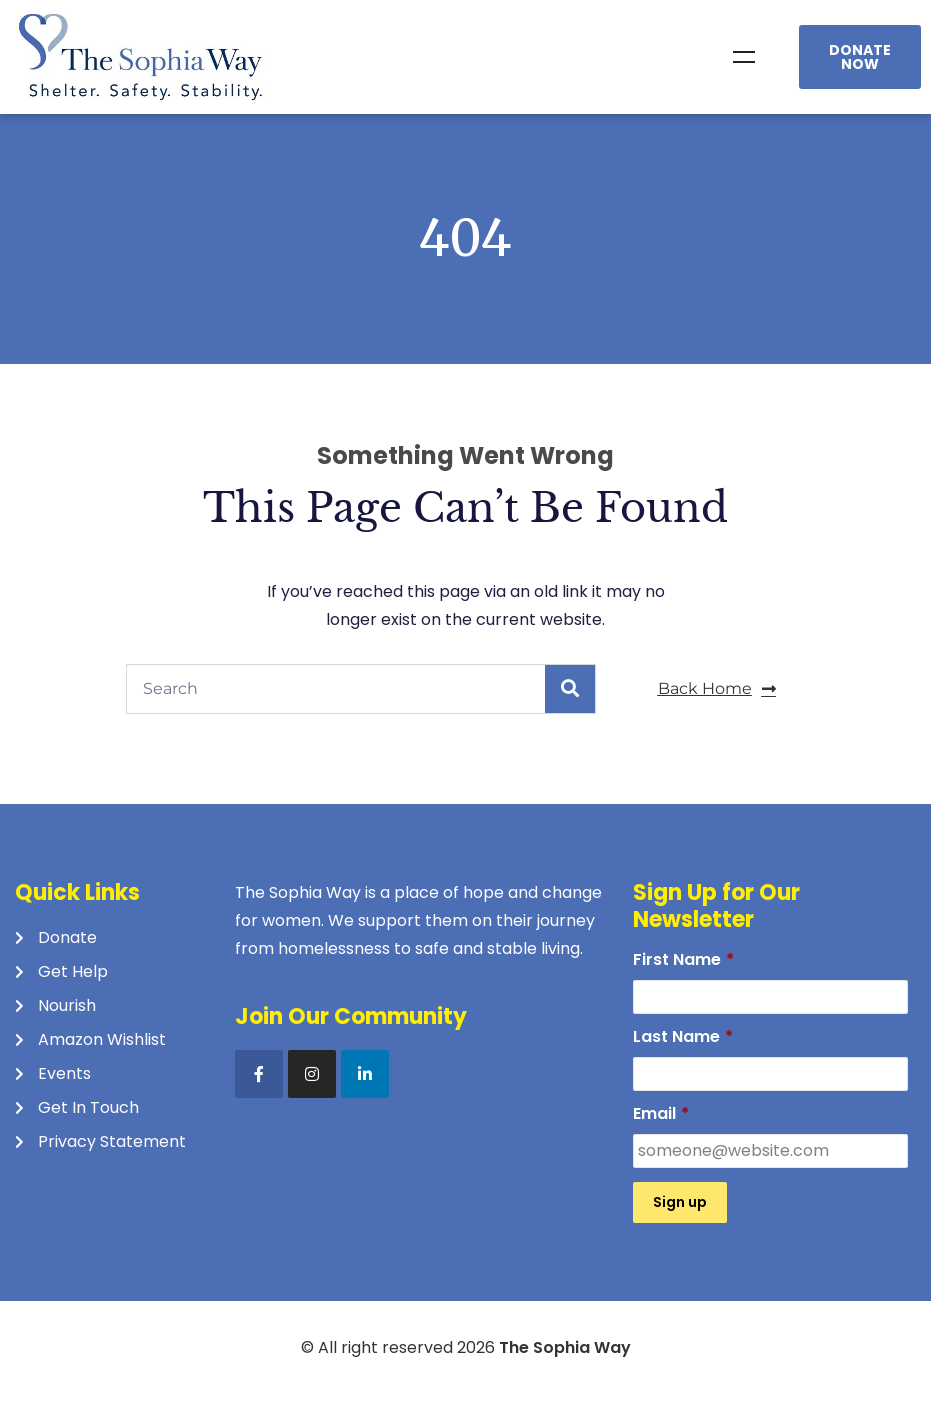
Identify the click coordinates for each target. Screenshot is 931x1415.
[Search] (570, 689)
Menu (744, 57)
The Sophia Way (565, 1347)
